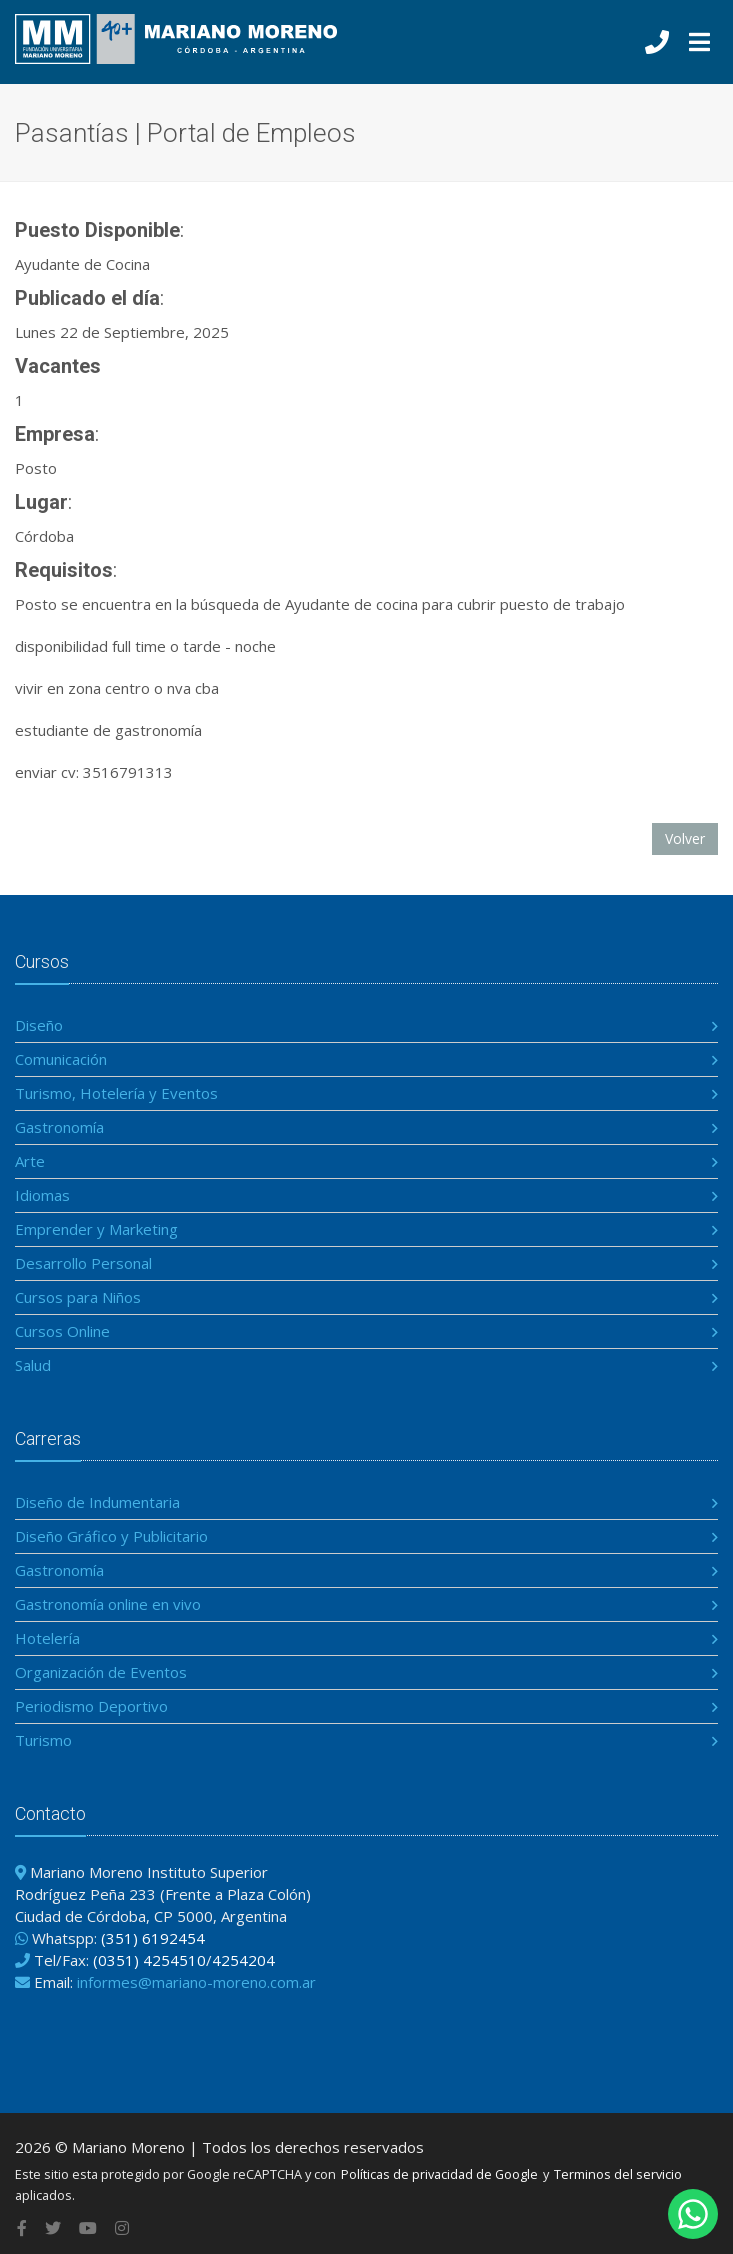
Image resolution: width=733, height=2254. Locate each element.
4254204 (243, 1960)
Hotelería (47, 1638)
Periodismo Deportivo (91, 1706)
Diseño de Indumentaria (97, 1502)
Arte (30, 1161)
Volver (685, 838)
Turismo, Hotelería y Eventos (116, 1093)
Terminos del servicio (618, 2174)
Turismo (43, 1740)
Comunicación (61, 1059)
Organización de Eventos (101, 1672)
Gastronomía (59, 1127)
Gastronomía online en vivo (108, 1604)
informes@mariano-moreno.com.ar (196, 1982)
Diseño (39, 1025)
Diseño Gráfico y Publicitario (111, 1536)
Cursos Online (62, 1331)
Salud (33, 1365)
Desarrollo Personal (83, 1263)
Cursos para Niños (78, 1297)
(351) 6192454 (153, 1938)
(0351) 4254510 (149, 1960)
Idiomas (42, 1195)
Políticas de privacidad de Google (439, 2174)
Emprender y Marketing (96, 1229)
